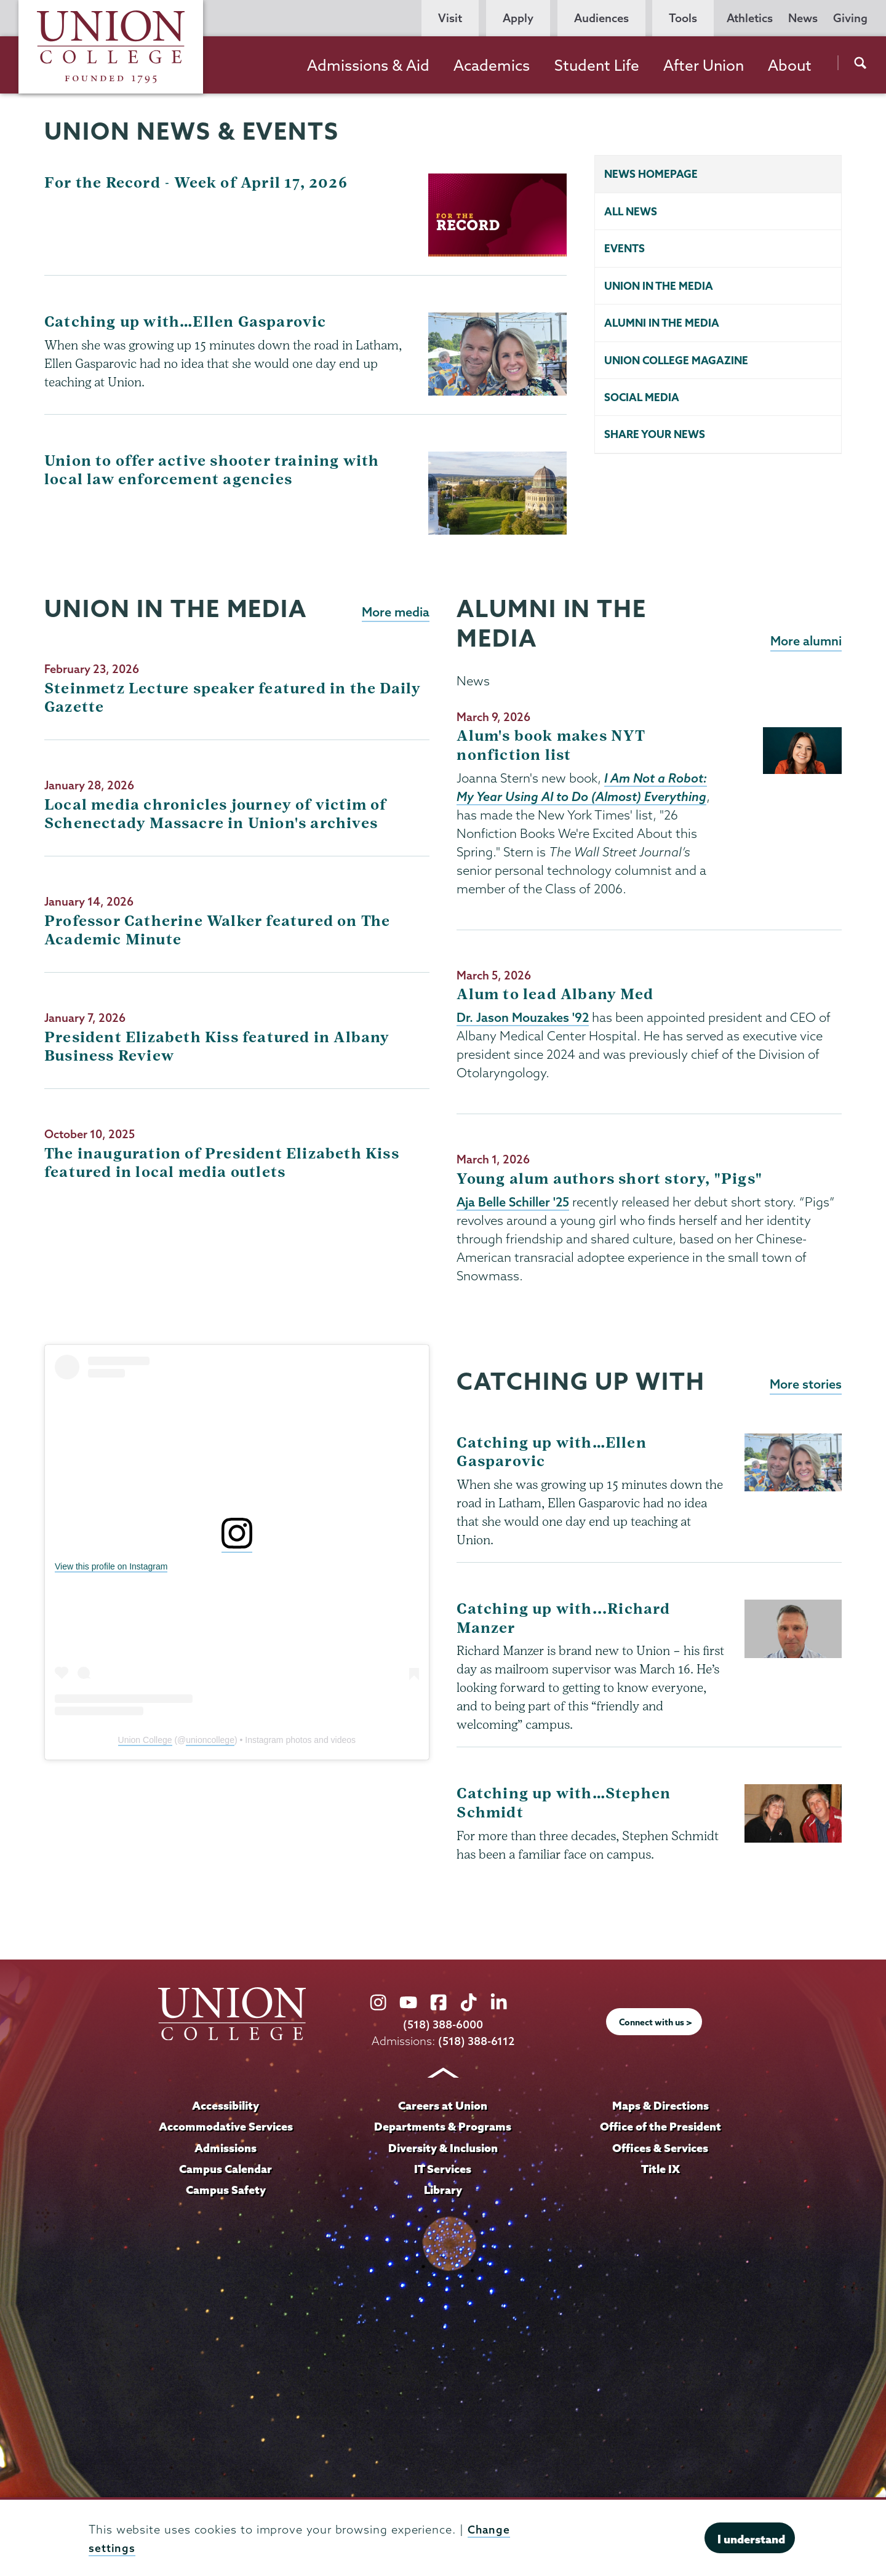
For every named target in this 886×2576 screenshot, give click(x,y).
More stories (805, 1386)
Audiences (601, 18)
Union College (145, 1741)
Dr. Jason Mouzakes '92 (523, 1018)
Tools (683, 18)
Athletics (750, 18)
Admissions (226, 2146)
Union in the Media (658, 286)
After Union (703, 65)
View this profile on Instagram (111, 1568)
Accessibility (226, 2104)
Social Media (641, 399)
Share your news (654, 436)
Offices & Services (660, 2146)
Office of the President (660, 2125)
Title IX (660, 2167)
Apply (518, 18)
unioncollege (210, 1741)
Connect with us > (656, 2021)
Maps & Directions (660, 2104)
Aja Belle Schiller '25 (514, 1203)
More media (395, 612)
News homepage (651, 173)
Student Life (596, 65)
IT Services (443, 2167)
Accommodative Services (225, 2125)
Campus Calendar (226, 2167)
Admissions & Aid (368, 65)
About (790, 65)
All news (630, 211)
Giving (850, 18)
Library (443, 2187)
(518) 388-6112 (476, 2041)
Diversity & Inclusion (442, 2146)
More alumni (805, 641)
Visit (450, 18)
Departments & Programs (443, 2125)
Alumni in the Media (661, 323)
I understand (751, 2539)
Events (624, 248)
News (803, 18)
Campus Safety (226, 2187)
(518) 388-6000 (443, 2024)
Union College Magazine (676, 361)
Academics (491, 65)
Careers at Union (443, 2104)
